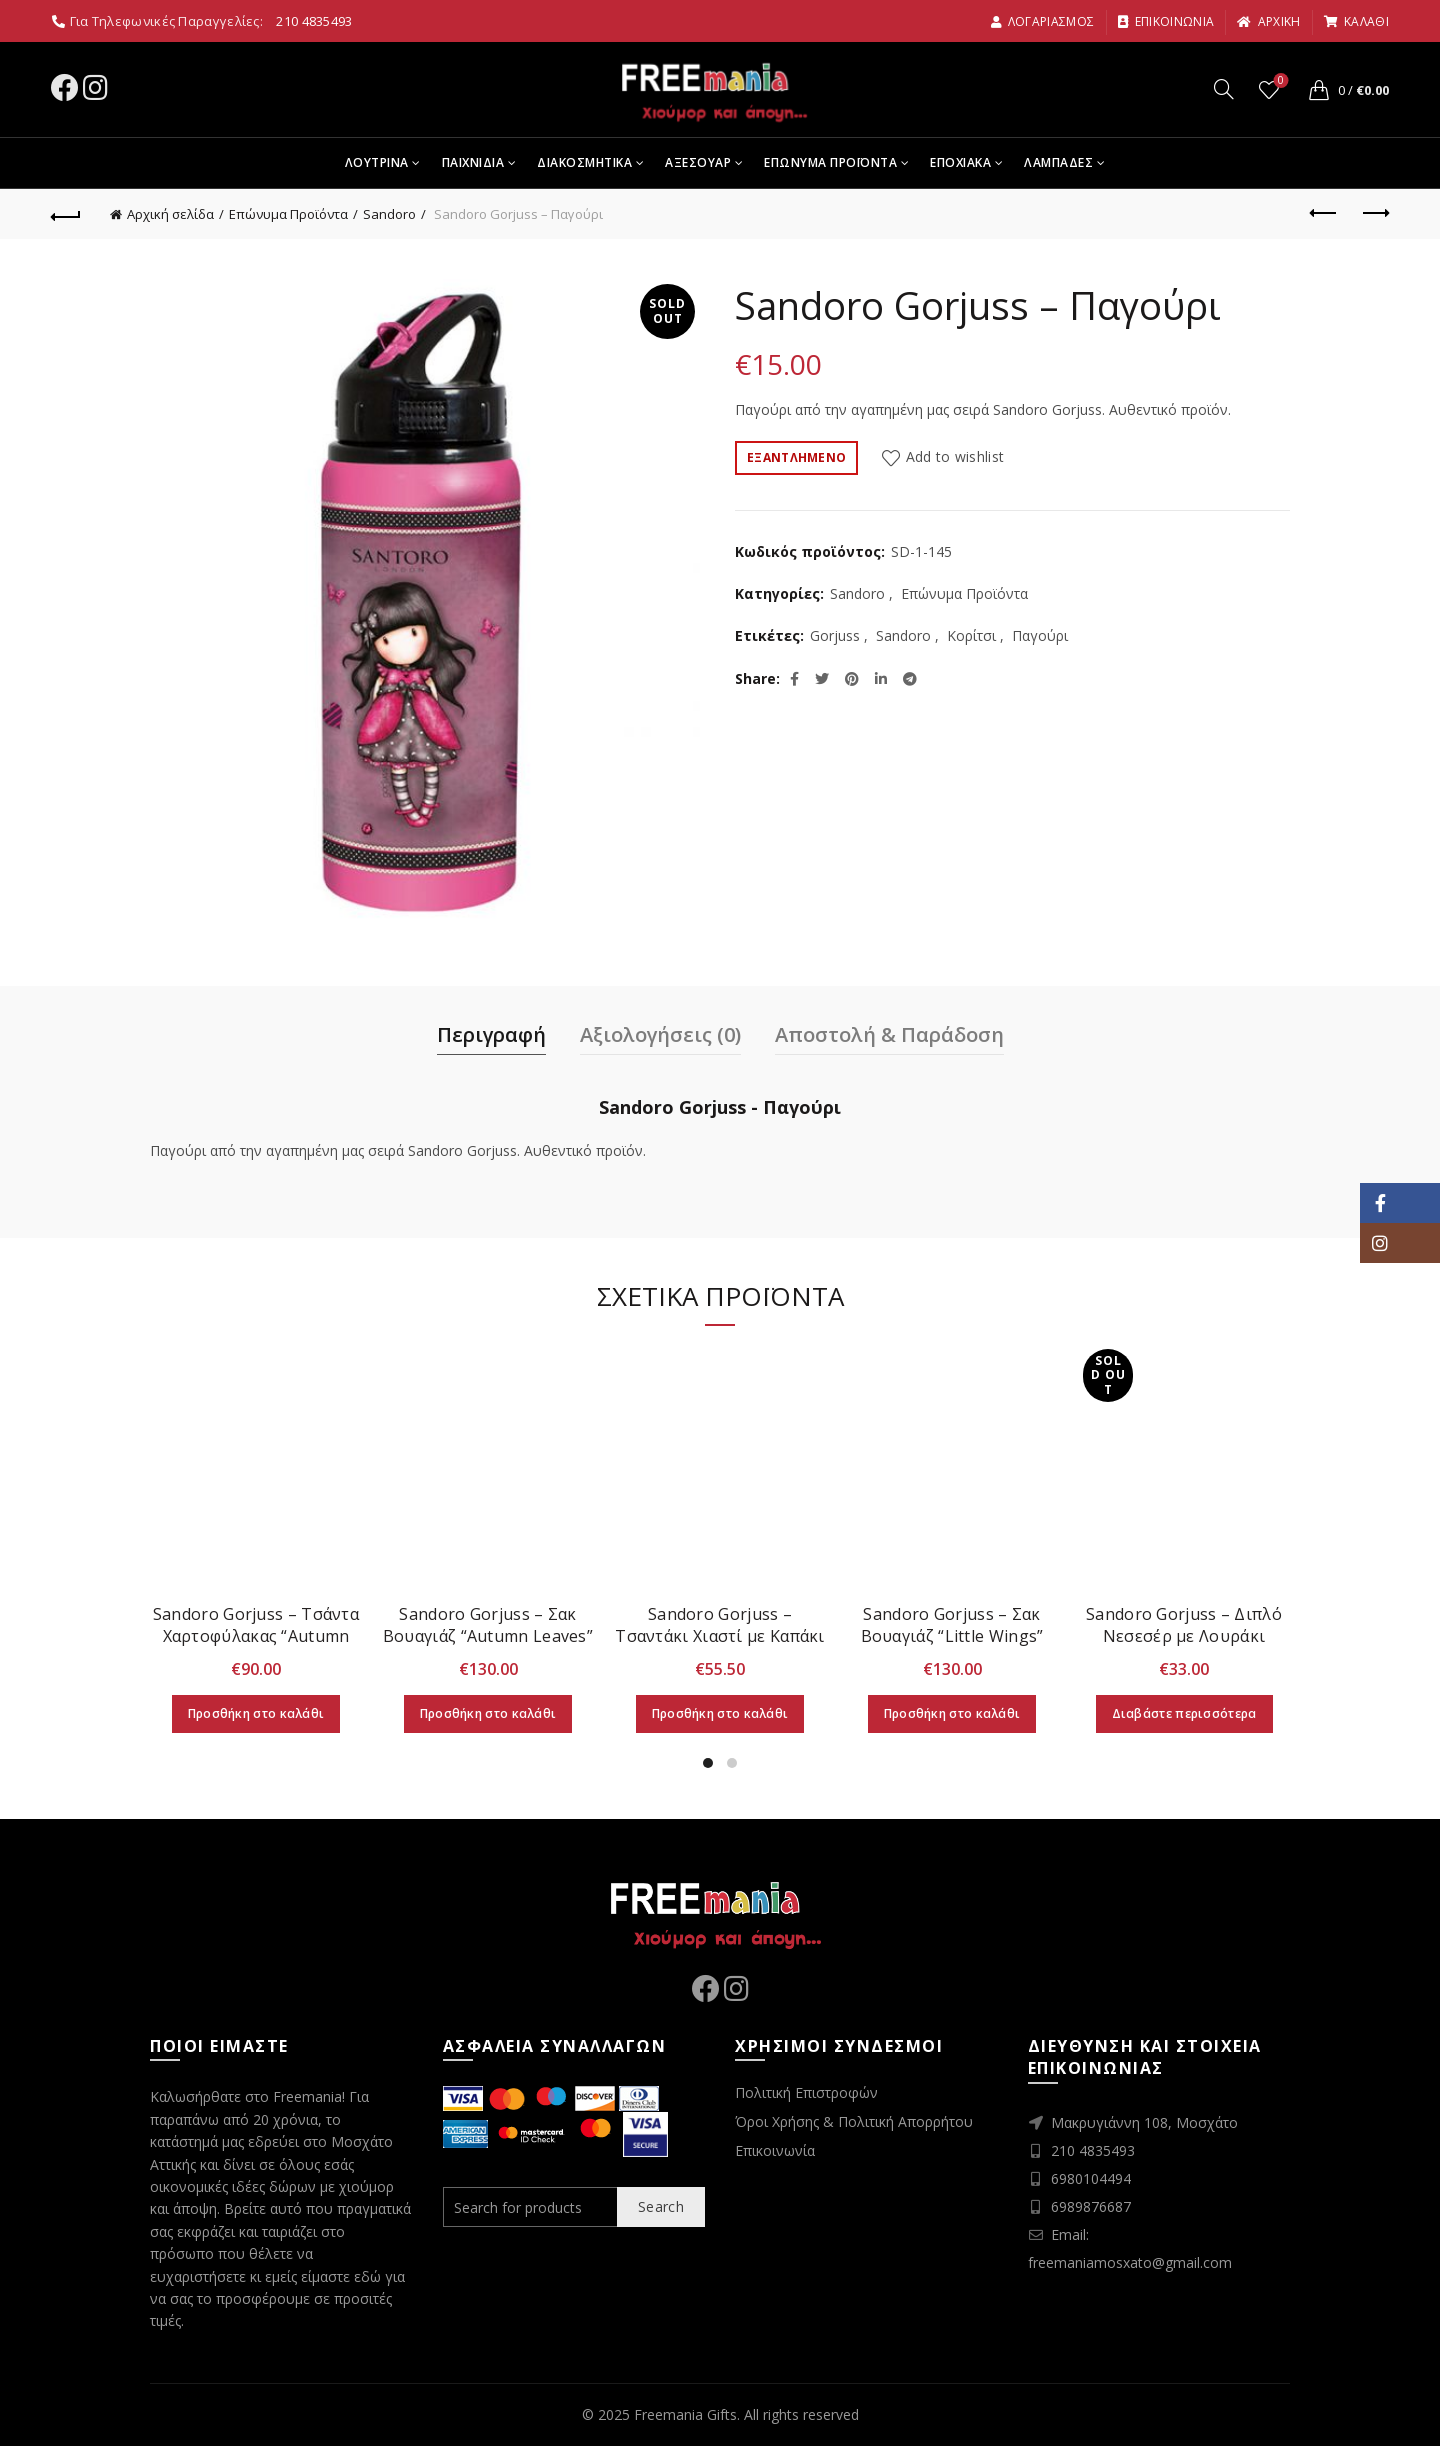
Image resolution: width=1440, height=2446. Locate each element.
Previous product (1324, 213)
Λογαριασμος (1042, 21)
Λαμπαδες (1058, 162)
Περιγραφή (491, 1034)
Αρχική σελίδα (170, 214)
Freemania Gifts (685, 2414)
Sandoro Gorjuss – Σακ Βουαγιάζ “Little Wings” (952, 1625)
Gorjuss (835, 635)
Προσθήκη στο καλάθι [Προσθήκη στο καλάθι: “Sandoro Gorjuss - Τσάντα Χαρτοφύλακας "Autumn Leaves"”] (256, 1713)
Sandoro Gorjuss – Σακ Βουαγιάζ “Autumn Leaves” (488, 1625)
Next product (1374, 213)
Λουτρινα (377, 162)
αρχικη (1268, 21)
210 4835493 (314, 21)
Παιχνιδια (473, 162)
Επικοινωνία (775, 2150)
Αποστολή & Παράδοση (889, 1034)
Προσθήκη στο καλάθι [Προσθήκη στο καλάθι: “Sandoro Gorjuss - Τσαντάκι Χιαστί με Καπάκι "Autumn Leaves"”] (720, 1713)
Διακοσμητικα (584, 162)
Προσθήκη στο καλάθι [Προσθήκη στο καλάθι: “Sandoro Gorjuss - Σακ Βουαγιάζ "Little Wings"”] (952, 1713)
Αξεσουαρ (698, 162)
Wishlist (1279, 81)
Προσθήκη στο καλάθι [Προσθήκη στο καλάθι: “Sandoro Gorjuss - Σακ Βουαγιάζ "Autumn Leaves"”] (488, 1713)
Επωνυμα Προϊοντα (830, 162)
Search (661, 2206)
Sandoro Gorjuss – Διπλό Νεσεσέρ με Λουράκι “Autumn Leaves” (1184, 1636)
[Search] (1224, 89)
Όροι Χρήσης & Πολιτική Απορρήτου (854, 2121)
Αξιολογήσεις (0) (660, 1034)
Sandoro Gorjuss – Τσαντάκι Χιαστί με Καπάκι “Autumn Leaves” (720, 1636)
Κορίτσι (971, 635)
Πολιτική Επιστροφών (806, 2092)
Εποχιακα (960, 162)
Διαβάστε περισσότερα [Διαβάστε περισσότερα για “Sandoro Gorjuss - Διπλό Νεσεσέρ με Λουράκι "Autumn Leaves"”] (1184, 1713)
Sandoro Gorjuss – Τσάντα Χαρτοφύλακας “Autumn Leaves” (256, 1636)
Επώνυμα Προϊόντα (288, 214)
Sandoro (389, 214)
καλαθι (1356, 21)
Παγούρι (1040, 635)
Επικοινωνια (1166, 21)
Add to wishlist (955, 456)
